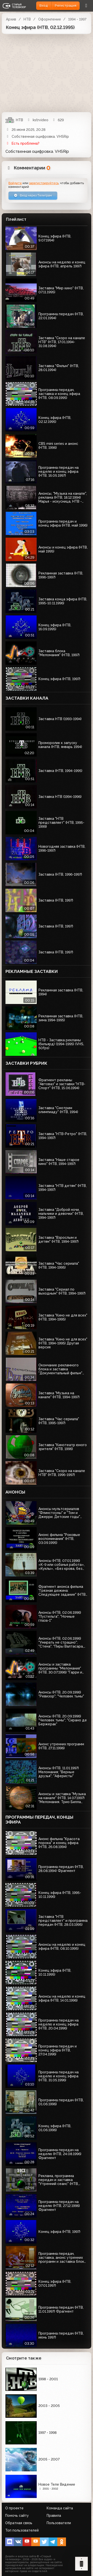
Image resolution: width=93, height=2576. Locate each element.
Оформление (49, 19)
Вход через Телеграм (33, 195)
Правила (54, 2515)
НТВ (27, 19)
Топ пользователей (22, 2530)
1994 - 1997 (77, 19)
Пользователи (59, 2523)
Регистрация (65, 5)
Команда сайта (60, 2508)
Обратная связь (18, 2523)
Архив (11, 19)
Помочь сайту (17, 2515)
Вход (43, 5)
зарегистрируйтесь (44, 183)
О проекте (14, 2508)
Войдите (15, 183)
